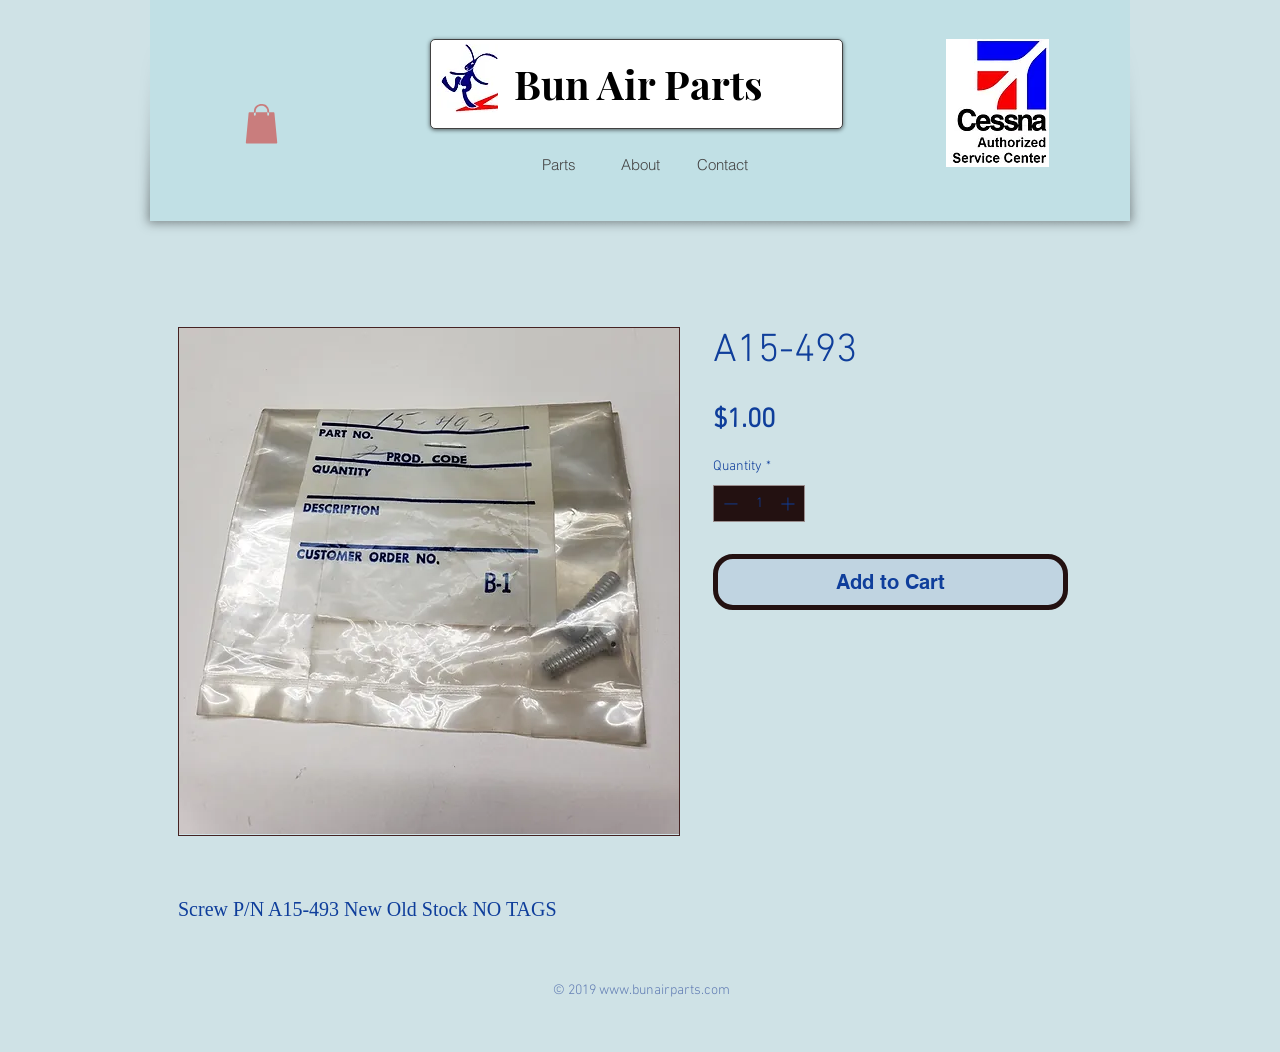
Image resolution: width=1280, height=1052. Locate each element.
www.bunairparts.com (664, 990)
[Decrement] (728, 503)
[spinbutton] (759, 503)
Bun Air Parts (638, 83)
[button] (261, 123)
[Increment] (789, 503)
